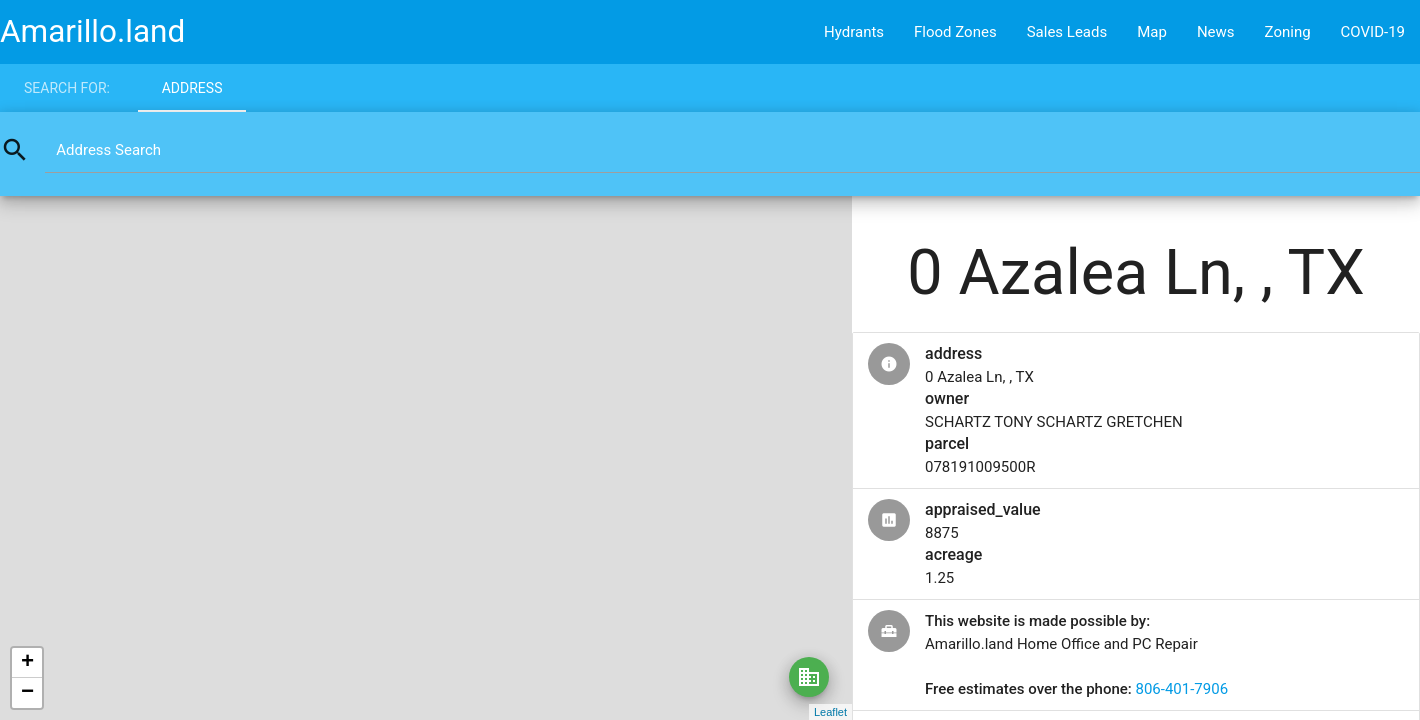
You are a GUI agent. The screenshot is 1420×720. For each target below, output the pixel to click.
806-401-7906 (1181, 689)
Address (192, 88)
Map (1152, 32)
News (1216, 32)
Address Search (108, 150)
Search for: (67, 88)
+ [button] (27, 663)
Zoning (1288, 32)
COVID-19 (1373, 32)
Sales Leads (1067, 32)
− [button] (27, 693)
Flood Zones (955, 32)
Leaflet (830, 712)
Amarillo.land (92, 31)
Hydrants (854, 32)
